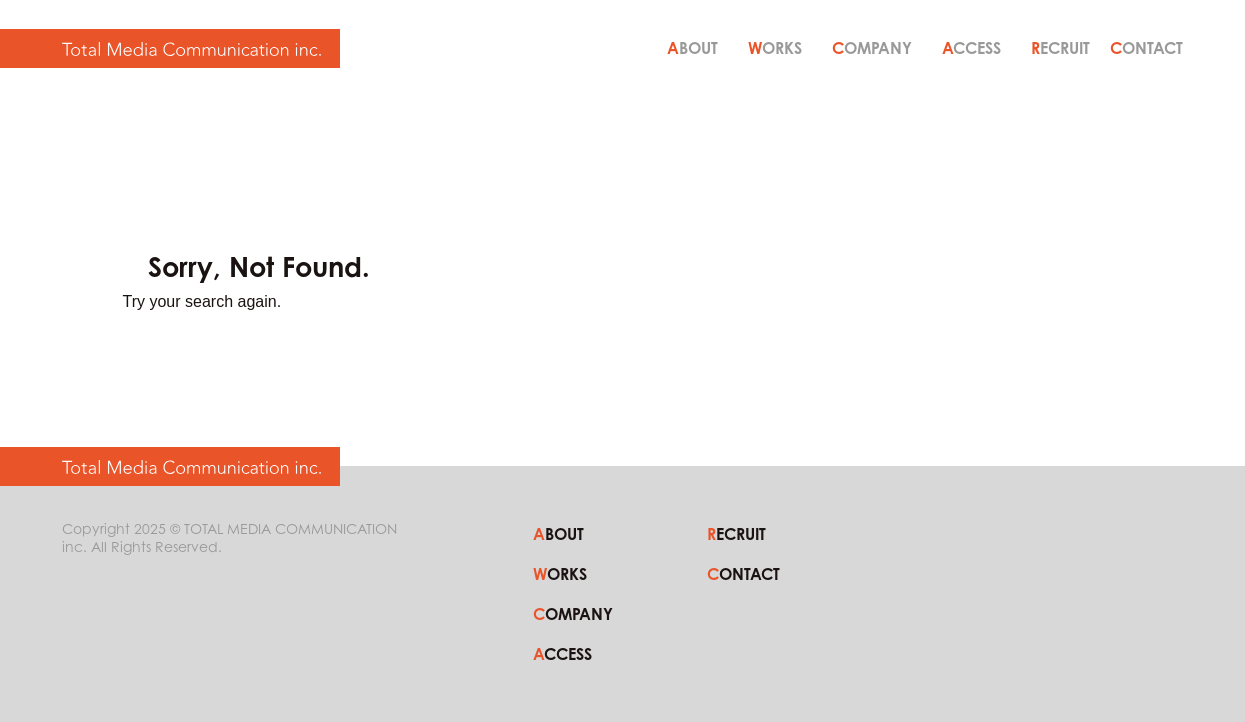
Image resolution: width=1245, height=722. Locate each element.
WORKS (775, 48)
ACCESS (971, 48)
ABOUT (692, 48)
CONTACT (1146, 48)
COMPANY (872, 48)
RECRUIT (1060, 48)
